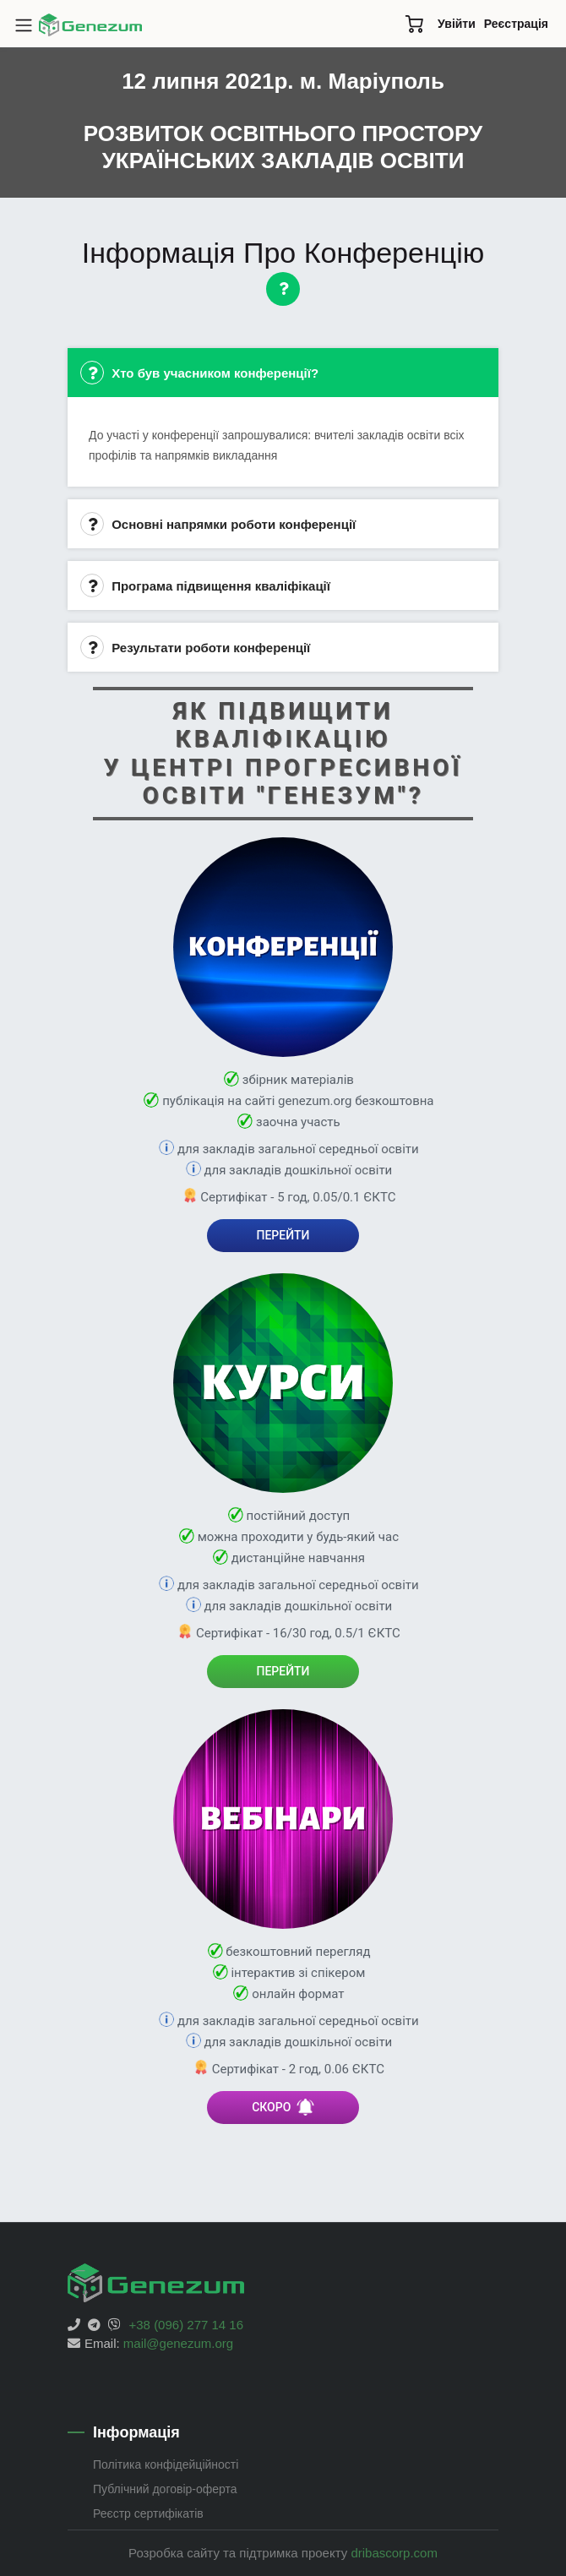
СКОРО (283, 2107)
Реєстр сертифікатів (148, 2513)
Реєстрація (516, 23)
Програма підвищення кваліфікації (205, 585)
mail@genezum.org (178, 2343)
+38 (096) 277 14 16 (186, 2324)
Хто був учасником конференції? (199, 372)
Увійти (457, 23)
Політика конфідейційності (165, 2464)
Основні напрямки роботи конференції (218, 524)
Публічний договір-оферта (165, 2489)
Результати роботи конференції (195, 647)
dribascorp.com (394, 2553)
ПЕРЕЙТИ (283, 1235)
